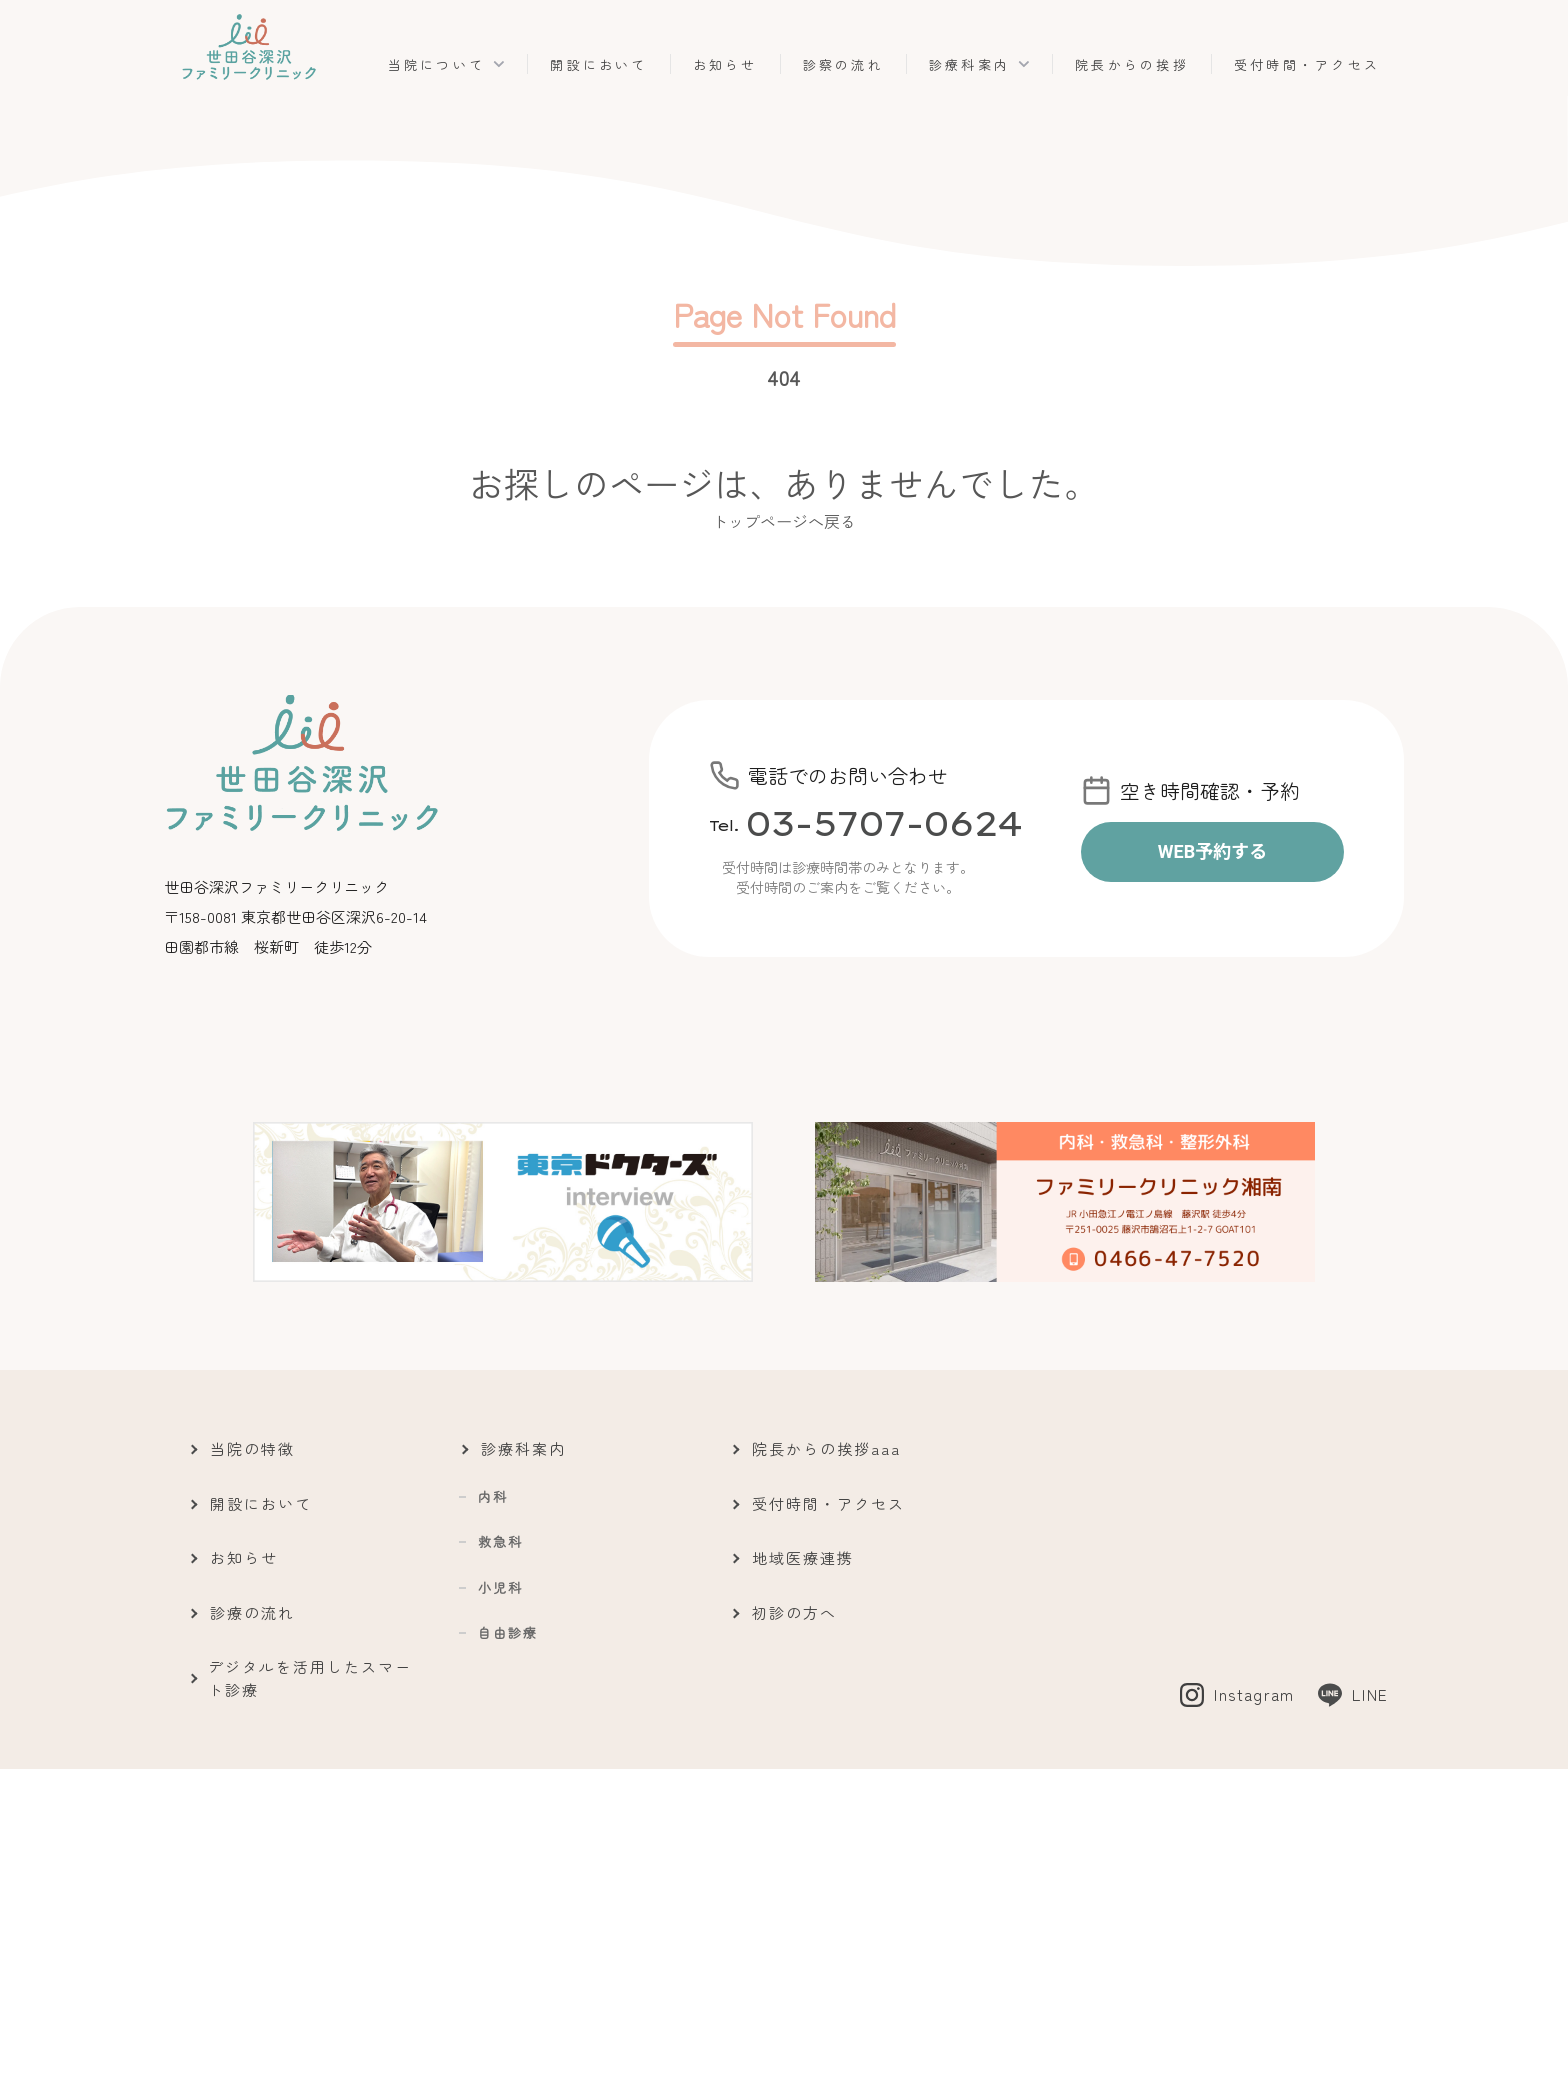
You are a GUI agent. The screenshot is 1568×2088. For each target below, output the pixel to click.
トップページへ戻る (784, 521)
